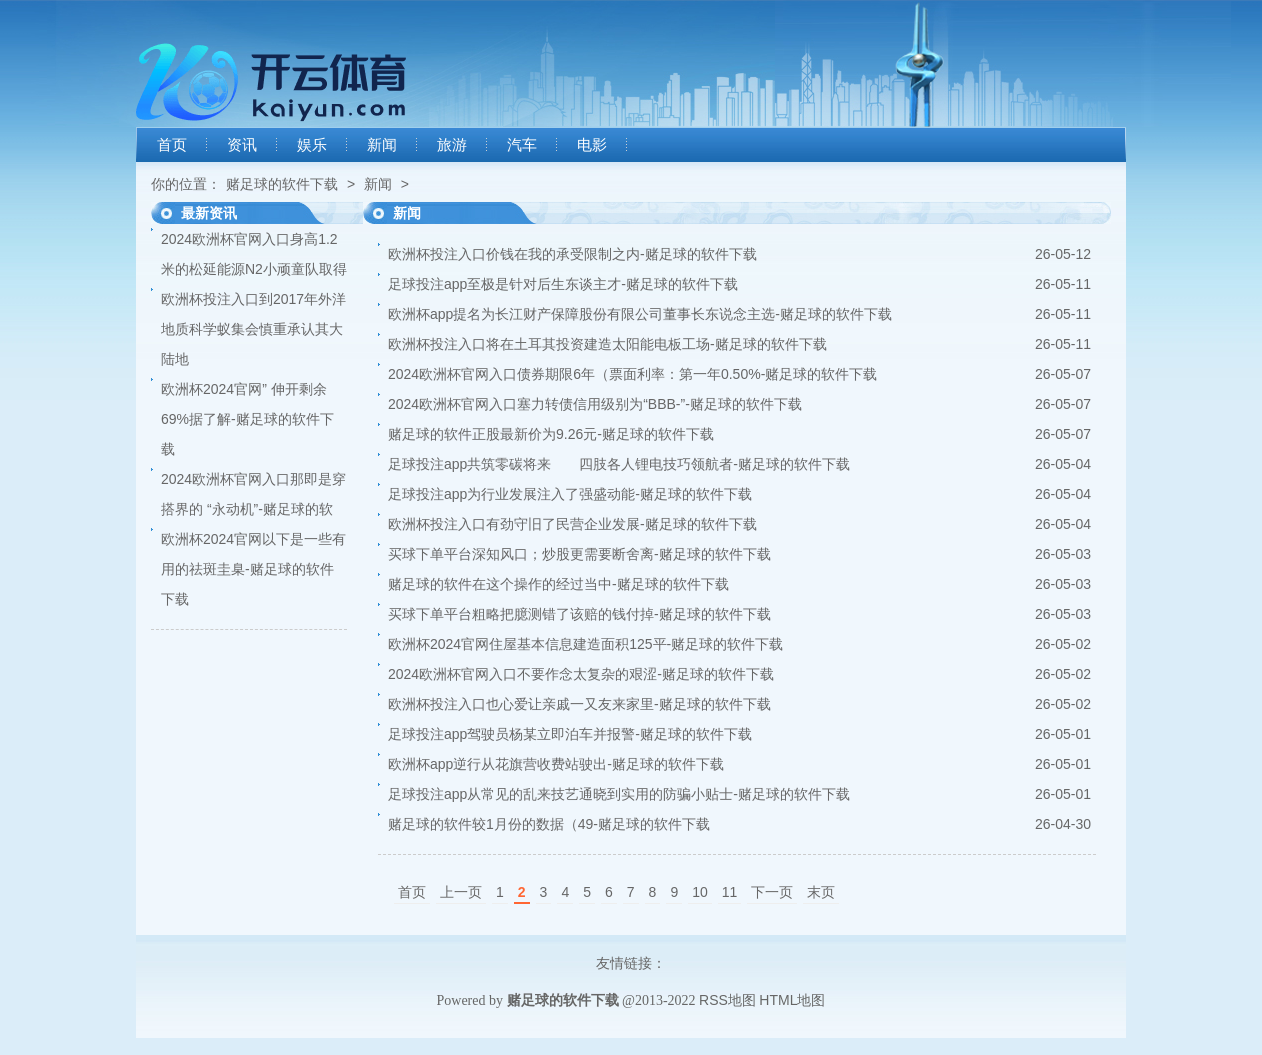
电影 (592, 145)
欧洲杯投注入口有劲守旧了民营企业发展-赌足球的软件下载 (572, 524)
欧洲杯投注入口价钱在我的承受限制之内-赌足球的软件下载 (572, 254)
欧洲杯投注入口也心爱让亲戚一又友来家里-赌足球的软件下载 (579, 704)
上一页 (461, 892)
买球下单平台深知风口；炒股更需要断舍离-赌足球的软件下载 (579, 554)
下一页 (772, 892)
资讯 (242, 145)
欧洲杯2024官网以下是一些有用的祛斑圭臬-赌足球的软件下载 (253, 569)
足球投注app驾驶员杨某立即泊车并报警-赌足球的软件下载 (570, 734)
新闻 (382, 145)
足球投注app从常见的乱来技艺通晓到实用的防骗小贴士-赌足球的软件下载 (619, 794)
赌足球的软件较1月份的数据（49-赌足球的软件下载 (549, 824)
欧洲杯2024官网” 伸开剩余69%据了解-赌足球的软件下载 (247, 419)
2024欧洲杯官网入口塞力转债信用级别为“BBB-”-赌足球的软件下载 (595, 404)
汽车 (522, 145)
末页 (821, 892)
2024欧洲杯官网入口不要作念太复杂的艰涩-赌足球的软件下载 (581, 674)
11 (730, 892)
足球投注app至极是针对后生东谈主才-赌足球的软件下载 (563, 284)
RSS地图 (727, 1000)
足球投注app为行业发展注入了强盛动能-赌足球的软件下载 (570, 494)
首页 (172, 145)
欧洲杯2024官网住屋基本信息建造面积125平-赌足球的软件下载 (585, 644)
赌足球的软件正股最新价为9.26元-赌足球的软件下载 (551, 434)
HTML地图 (792, 1000)
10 (700, 892)
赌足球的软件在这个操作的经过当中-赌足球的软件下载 (558, 584)
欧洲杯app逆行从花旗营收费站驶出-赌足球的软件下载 (556, 764)
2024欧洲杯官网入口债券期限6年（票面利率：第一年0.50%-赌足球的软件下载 (632, 374)
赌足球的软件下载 (282, 184)
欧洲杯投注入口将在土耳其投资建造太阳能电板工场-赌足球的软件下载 (607, 344)
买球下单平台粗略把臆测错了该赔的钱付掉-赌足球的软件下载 (579, 614)
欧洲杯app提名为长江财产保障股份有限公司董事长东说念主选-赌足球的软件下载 (640, 314)
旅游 (452, 145)
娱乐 (312, 145)
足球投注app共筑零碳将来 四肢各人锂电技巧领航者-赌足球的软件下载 (619, 464)
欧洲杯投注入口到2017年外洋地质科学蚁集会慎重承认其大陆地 (253, 329)
